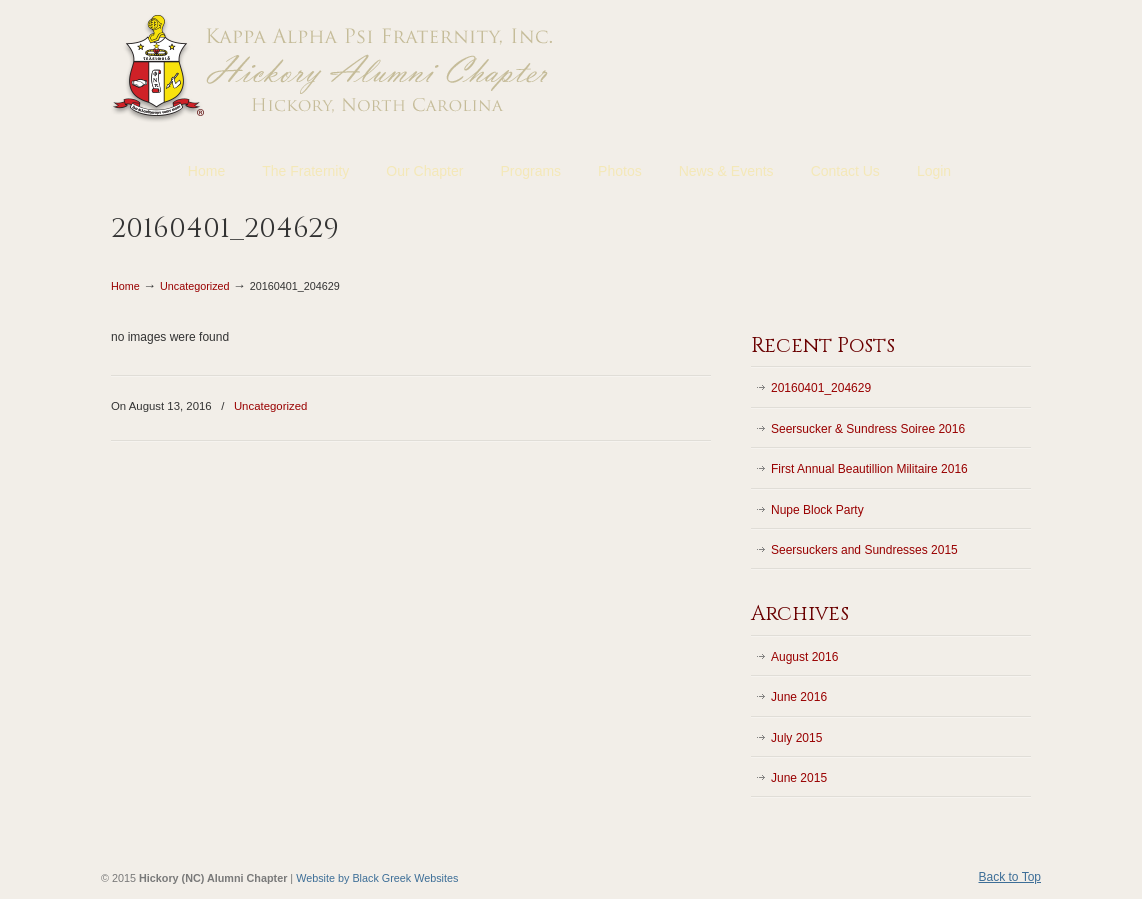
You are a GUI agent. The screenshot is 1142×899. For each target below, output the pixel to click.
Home (125, 286)
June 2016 (799, 697)
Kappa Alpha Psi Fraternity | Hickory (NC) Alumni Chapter (334, 67)
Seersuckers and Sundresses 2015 (864, 550)
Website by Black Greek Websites (377, 878)
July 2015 (796, 738)
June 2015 (799, 778)
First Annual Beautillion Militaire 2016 (869, 469)
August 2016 (804, 657)
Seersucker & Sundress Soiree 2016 (868, 429)
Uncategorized (195, 286)
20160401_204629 (821, 388)
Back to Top (1010, 877)
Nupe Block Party (817, 510)
